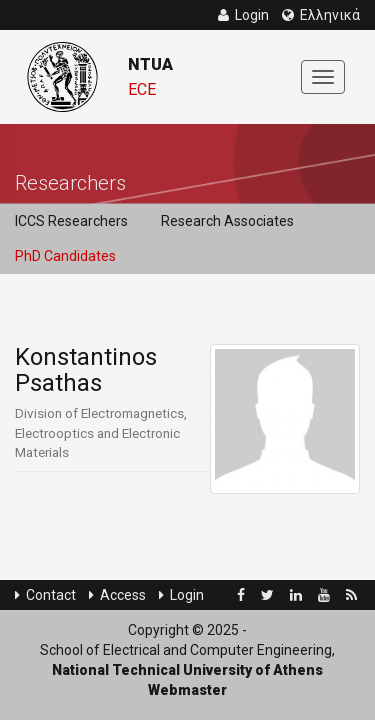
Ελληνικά (321, 15)
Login (181, 595)
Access (117, 595)
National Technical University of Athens (187, 670)
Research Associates (227, 221)
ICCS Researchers (71, 221)
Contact (45, 595)
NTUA (150, 64)
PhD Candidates (65, 256)
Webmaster (187, 690)
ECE (142, 89)
